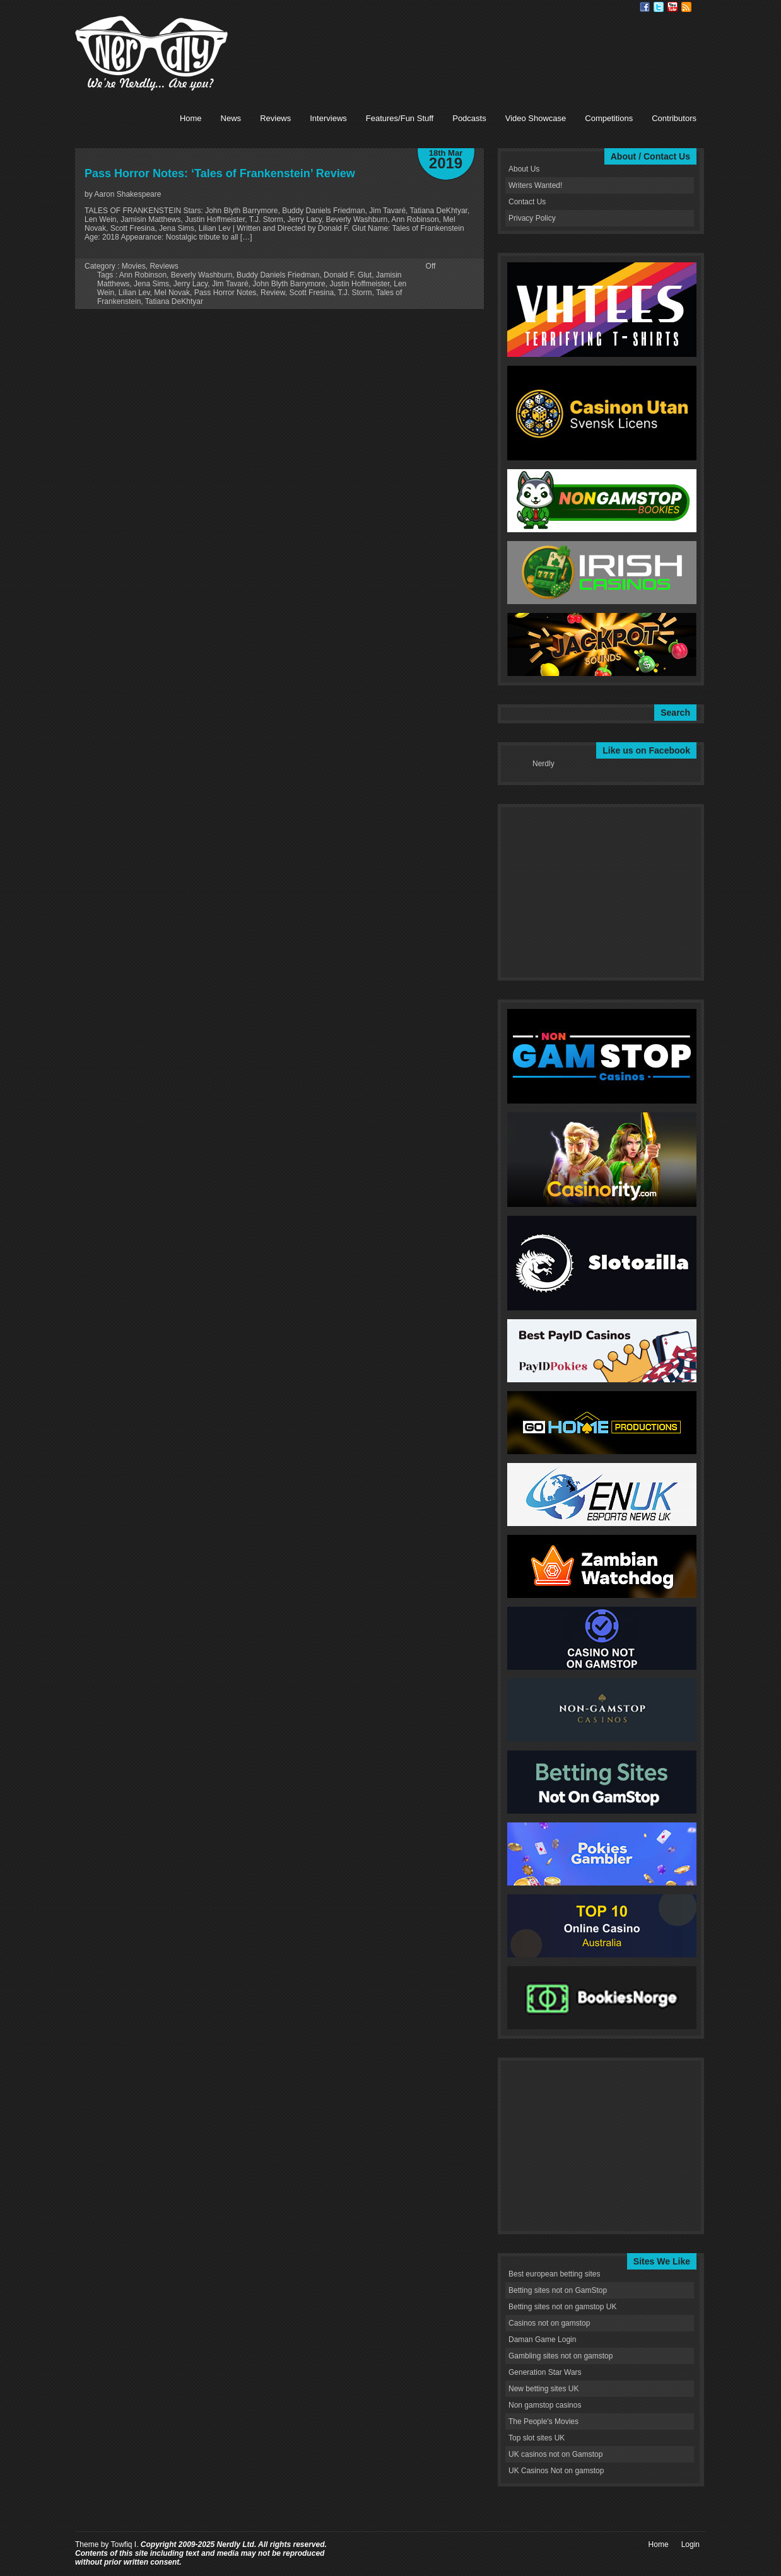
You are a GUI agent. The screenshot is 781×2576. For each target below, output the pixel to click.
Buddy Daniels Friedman (278, 275)
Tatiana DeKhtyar (174, 301)
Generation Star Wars (545, 2372)
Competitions (609, 118)
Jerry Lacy (190, 283)
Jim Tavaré (230, 283)
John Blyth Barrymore (288, 283)
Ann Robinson (143, 275)
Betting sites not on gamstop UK (562, 2306)
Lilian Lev (134, 292)
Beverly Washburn (202, 275)
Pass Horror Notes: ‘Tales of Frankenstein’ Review (220, 173)
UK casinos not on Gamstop (555, 2454)
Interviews (328, 118)
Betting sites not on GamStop (557, 2290)
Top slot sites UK (536, 2437)
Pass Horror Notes (225, 292)
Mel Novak (172, 292)
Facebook (645, 7)
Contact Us (527, 201)
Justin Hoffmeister (359, 283)
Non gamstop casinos (544, 2405)
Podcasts (469, 118)
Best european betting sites (554, 2274)
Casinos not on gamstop (549, 2323)
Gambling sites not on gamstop (560, 2356)
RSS (686, 7)
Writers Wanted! (535, 185)
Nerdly (543, 763)
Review (273, 292)
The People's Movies (543, 2421)
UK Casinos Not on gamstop (556, 2470)
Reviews (275, 118)
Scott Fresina (311, 292)
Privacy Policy (532, 218)
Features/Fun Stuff (399, 118)
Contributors (674, 118)
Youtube (672, 7)
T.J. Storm (355, 292)
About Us (523, 169)
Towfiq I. (124, 2544)
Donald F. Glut (348, 275)
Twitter (659, 7)
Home (191, 118)
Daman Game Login (542, 2339)
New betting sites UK (543, 2388)
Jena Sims (151, 283)
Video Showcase (536, 118)
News (231, 118)
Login (690, 2544)
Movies (134, 266)
